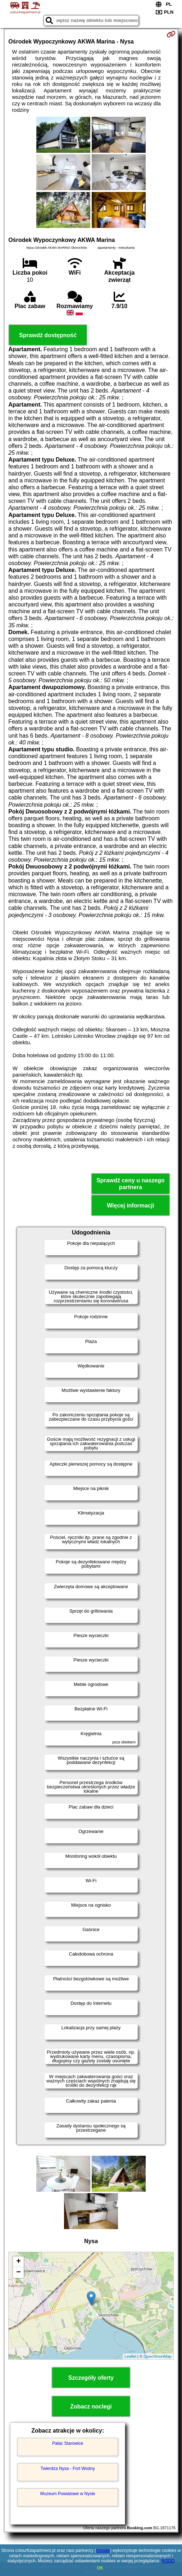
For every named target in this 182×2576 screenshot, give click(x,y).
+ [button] (18, 2261)
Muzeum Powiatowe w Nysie (67, 2493)
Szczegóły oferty (91, 2378)
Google (103, 2550)
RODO (167, 2560)
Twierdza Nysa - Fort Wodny (68, 2468)
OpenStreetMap (158, 2356)
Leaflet (130, 2356)
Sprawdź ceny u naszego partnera (130, 1183)
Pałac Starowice (67, 2443)
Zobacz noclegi (91, 2406)
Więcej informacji (130, 1205)
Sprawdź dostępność (48, 335)
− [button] (18, 2272)
